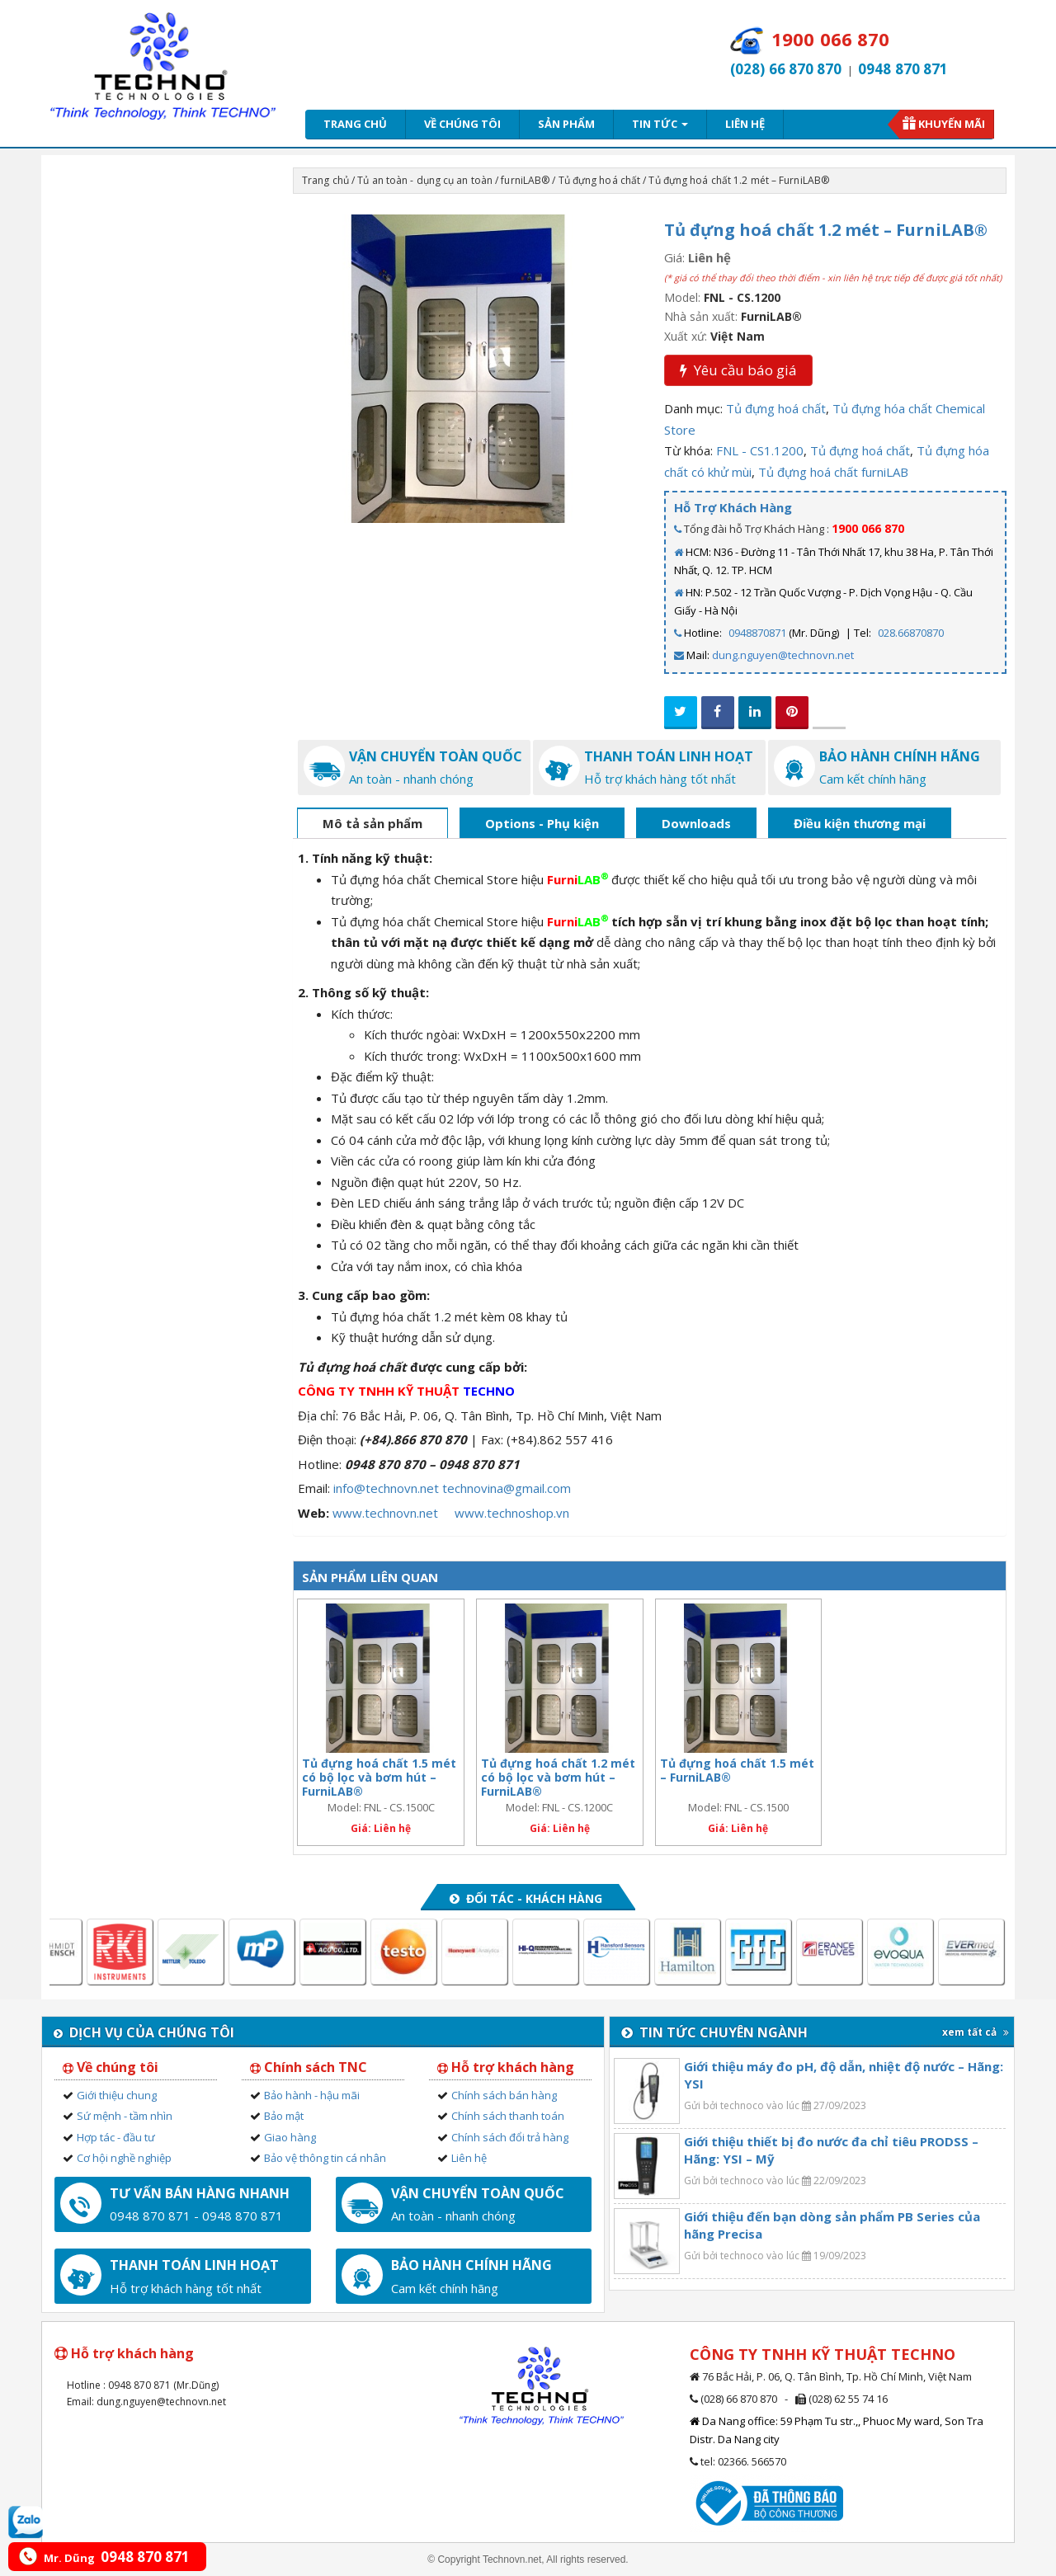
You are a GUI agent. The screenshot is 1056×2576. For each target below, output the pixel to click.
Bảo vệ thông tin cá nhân (325, 2157)
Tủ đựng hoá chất (600, 180)
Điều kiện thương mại (860, 823)
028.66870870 (911, 632)
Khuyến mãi (951, 123)
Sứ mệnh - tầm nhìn (124, 2115)
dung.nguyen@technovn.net (783, 655)
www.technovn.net (385, 1513)
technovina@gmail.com (506, 1488)
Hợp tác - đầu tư (116, 2137)
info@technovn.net (386, 1488)
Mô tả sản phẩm (372, 823)
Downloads (696, 823)
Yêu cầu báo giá (738, 369)
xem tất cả (975, 2032)
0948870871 (757, 632)
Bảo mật (284, 2115)
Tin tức (660, 123)
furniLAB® (525, 180)
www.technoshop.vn (512, 1513)
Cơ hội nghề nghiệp (124, 2157)
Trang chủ (355, 123)
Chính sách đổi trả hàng (509, 2137)
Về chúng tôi (462, 123)
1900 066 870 (868, 528)
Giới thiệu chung (117, 2095)
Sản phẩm (566, 123)
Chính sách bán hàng (504, 2095)
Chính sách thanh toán (507, 2115)
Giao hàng (290, 2137)
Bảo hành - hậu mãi (312, 2095)
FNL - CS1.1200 (760, 450)
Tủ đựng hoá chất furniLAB (833, 472)
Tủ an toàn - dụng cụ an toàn (425, 180)
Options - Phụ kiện (542, 823)
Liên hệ (745, 123)
